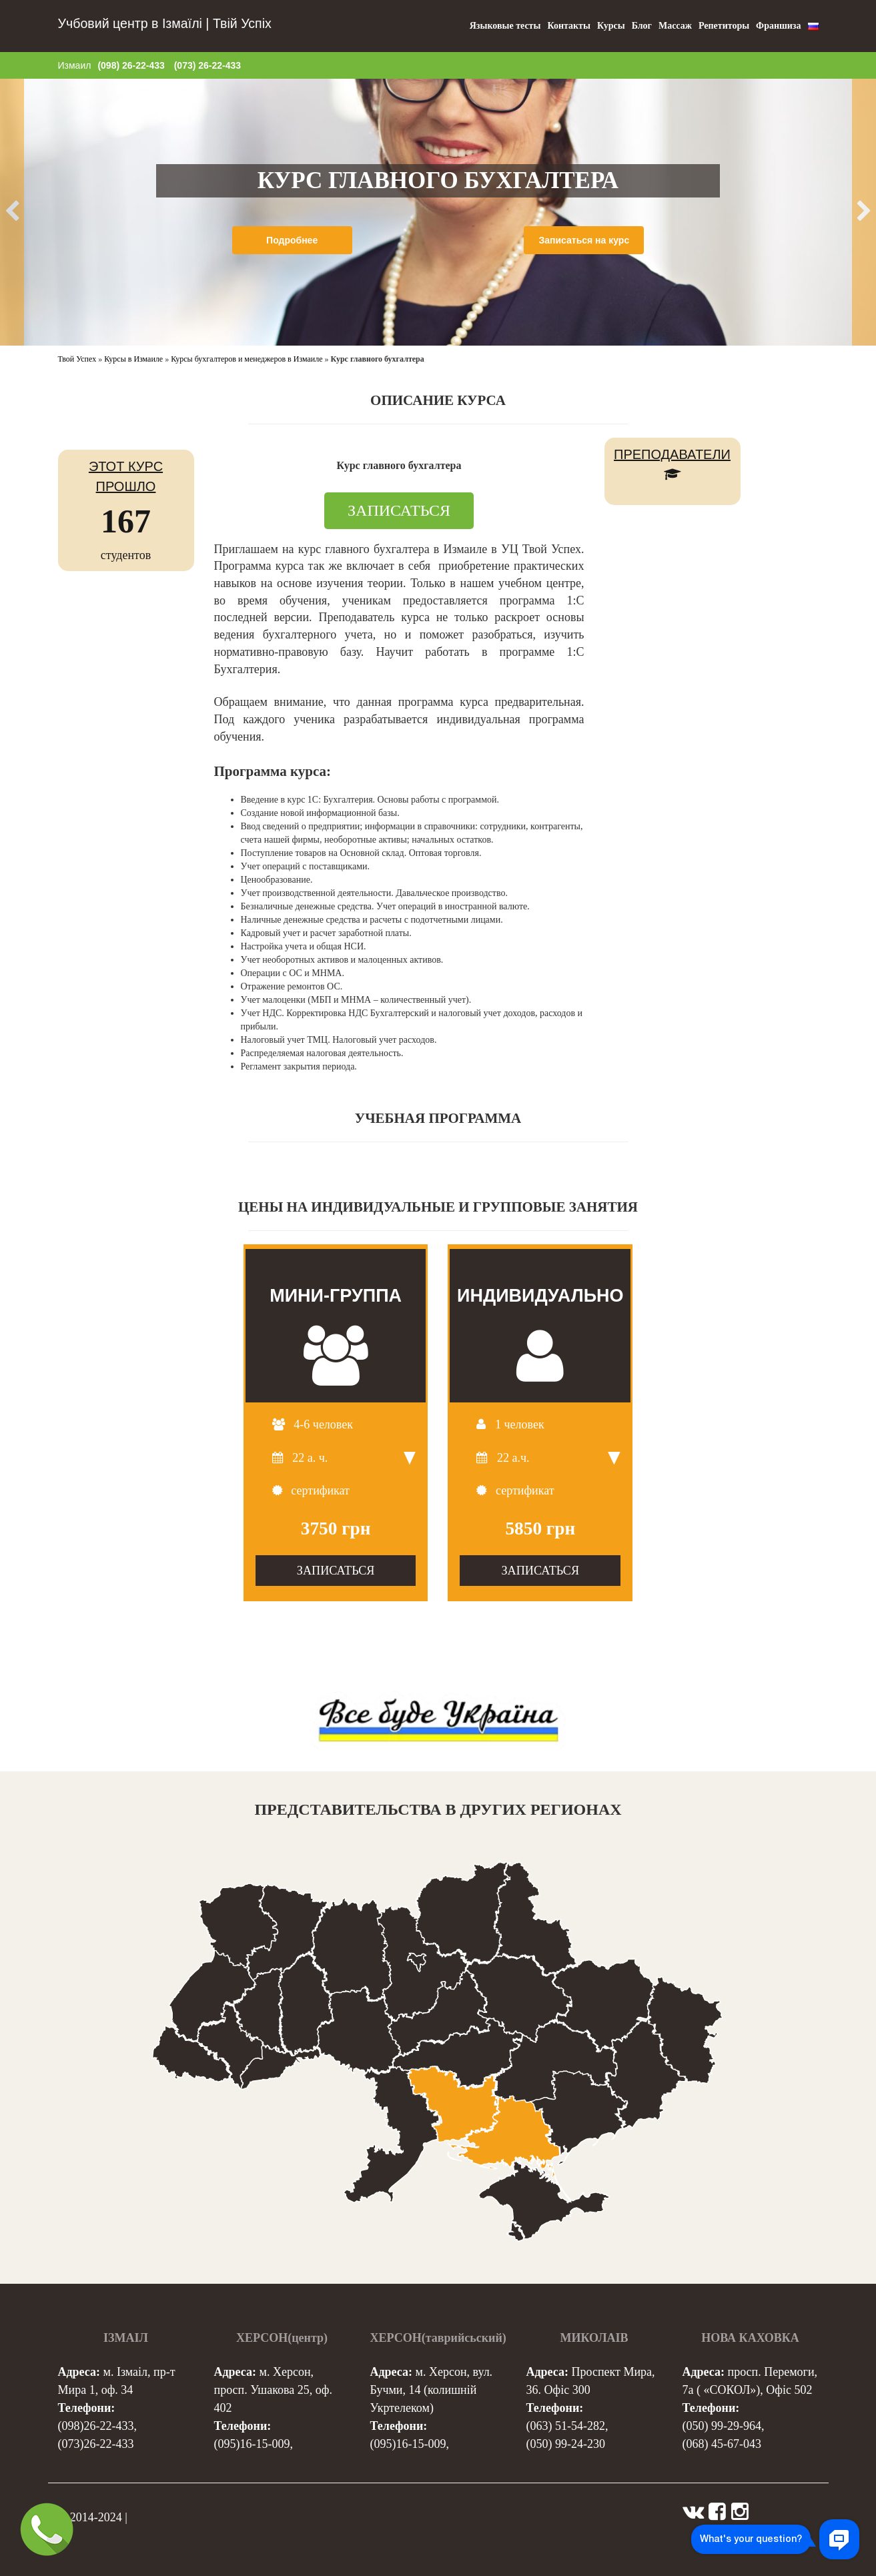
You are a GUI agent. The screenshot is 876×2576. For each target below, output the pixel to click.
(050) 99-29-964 (722, 2426)
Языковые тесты (505, 26)
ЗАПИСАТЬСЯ (399, 510)
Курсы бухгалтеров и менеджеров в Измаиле (246, 359)
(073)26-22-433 (96, 2444)
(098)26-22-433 (96, 2426)
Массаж (675, 26)
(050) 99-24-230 (565, 2444)
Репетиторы (724, 26)
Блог (642, 26)
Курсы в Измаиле (133, 359)
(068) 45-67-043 (722, 2444)
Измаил (74, 65)
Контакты (568, 26)
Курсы (611, 26)
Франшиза (778, 26)
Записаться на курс (583, 240)
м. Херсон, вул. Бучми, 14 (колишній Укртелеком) (431, 2390)
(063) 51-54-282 (565, 2426)
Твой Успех (77, 359)
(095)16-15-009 (252, 2444)
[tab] (399, 933)
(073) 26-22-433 (207, 65)
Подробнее (292, 240)
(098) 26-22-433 (130, 65)
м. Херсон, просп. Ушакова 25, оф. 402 (273, 2390)
